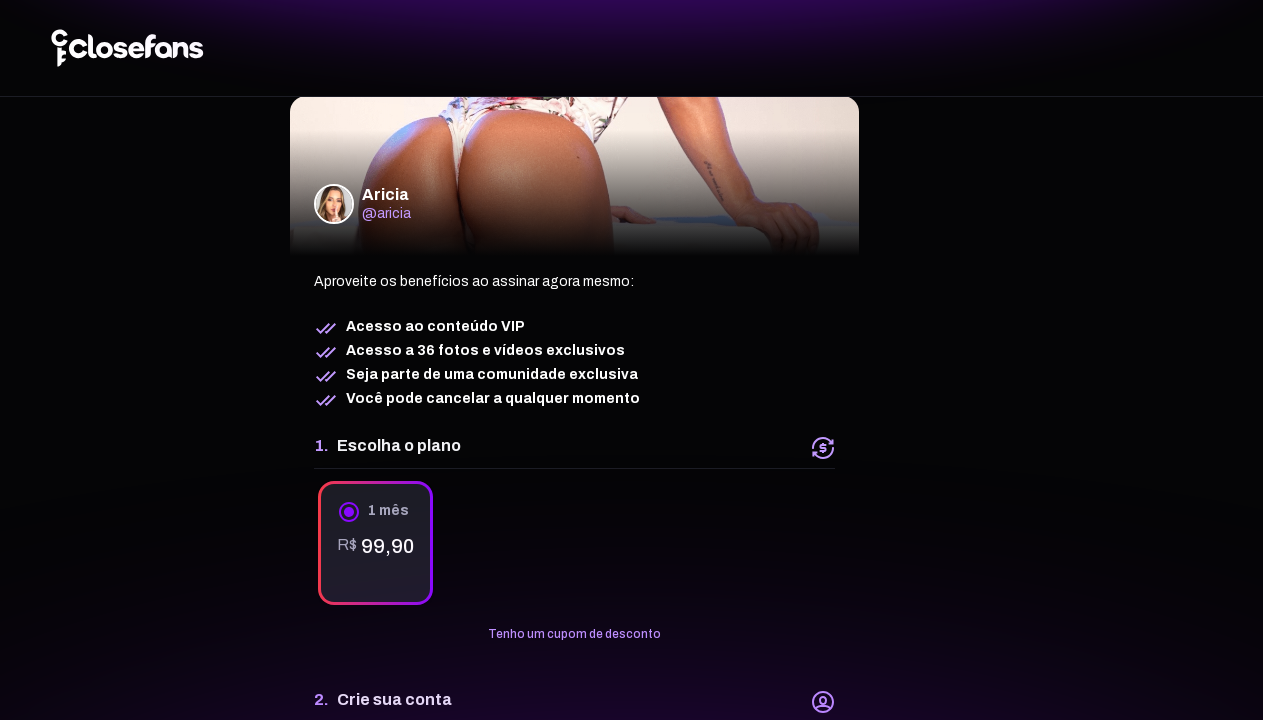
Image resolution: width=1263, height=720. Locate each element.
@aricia (386, 213)
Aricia (385, 194)
